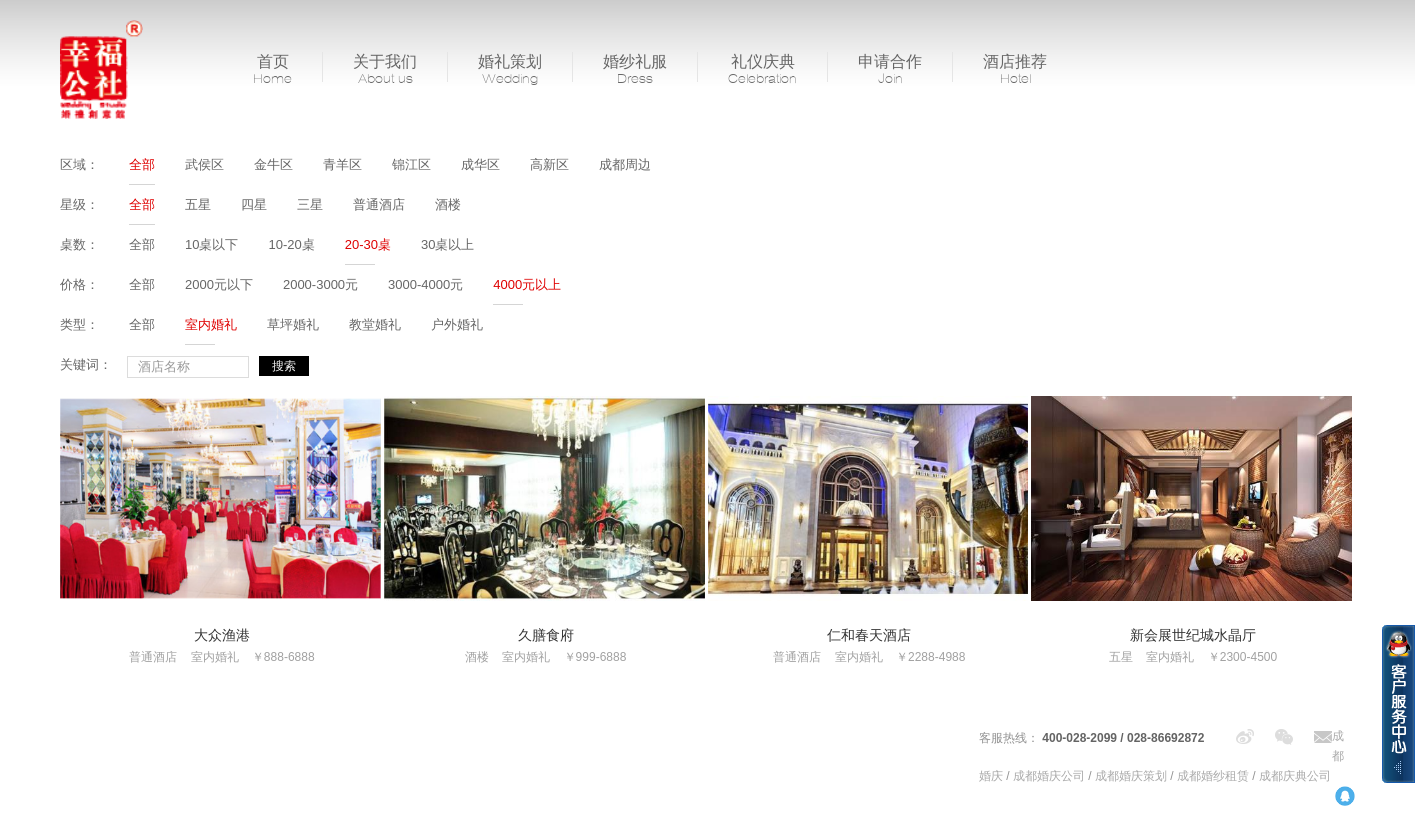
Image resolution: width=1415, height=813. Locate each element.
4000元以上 (527, 284)
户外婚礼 (457, 324)
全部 (142, 164)
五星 (198, 204)
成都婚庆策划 (1131, 776)
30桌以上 (447, 244)
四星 (254, 204)
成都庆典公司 (1295, 776)
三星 (310, 204)
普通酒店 (379, 204)
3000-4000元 (425, 284)
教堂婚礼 (375, 324)
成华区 (480, 164)
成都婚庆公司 (1049, 776)
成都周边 (625, 164)
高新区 (549, 164)
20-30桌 (368, 244)
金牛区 (273, 164)
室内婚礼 (211, 324)
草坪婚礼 (293, 324)
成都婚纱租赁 (1213, 776)
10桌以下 (211, 244)
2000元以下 (219, 284)
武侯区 (204, 164)
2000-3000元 (320, 284)
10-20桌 (291, 244)
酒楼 (448, 204)
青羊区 (342, 164)
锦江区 (411, 164)
